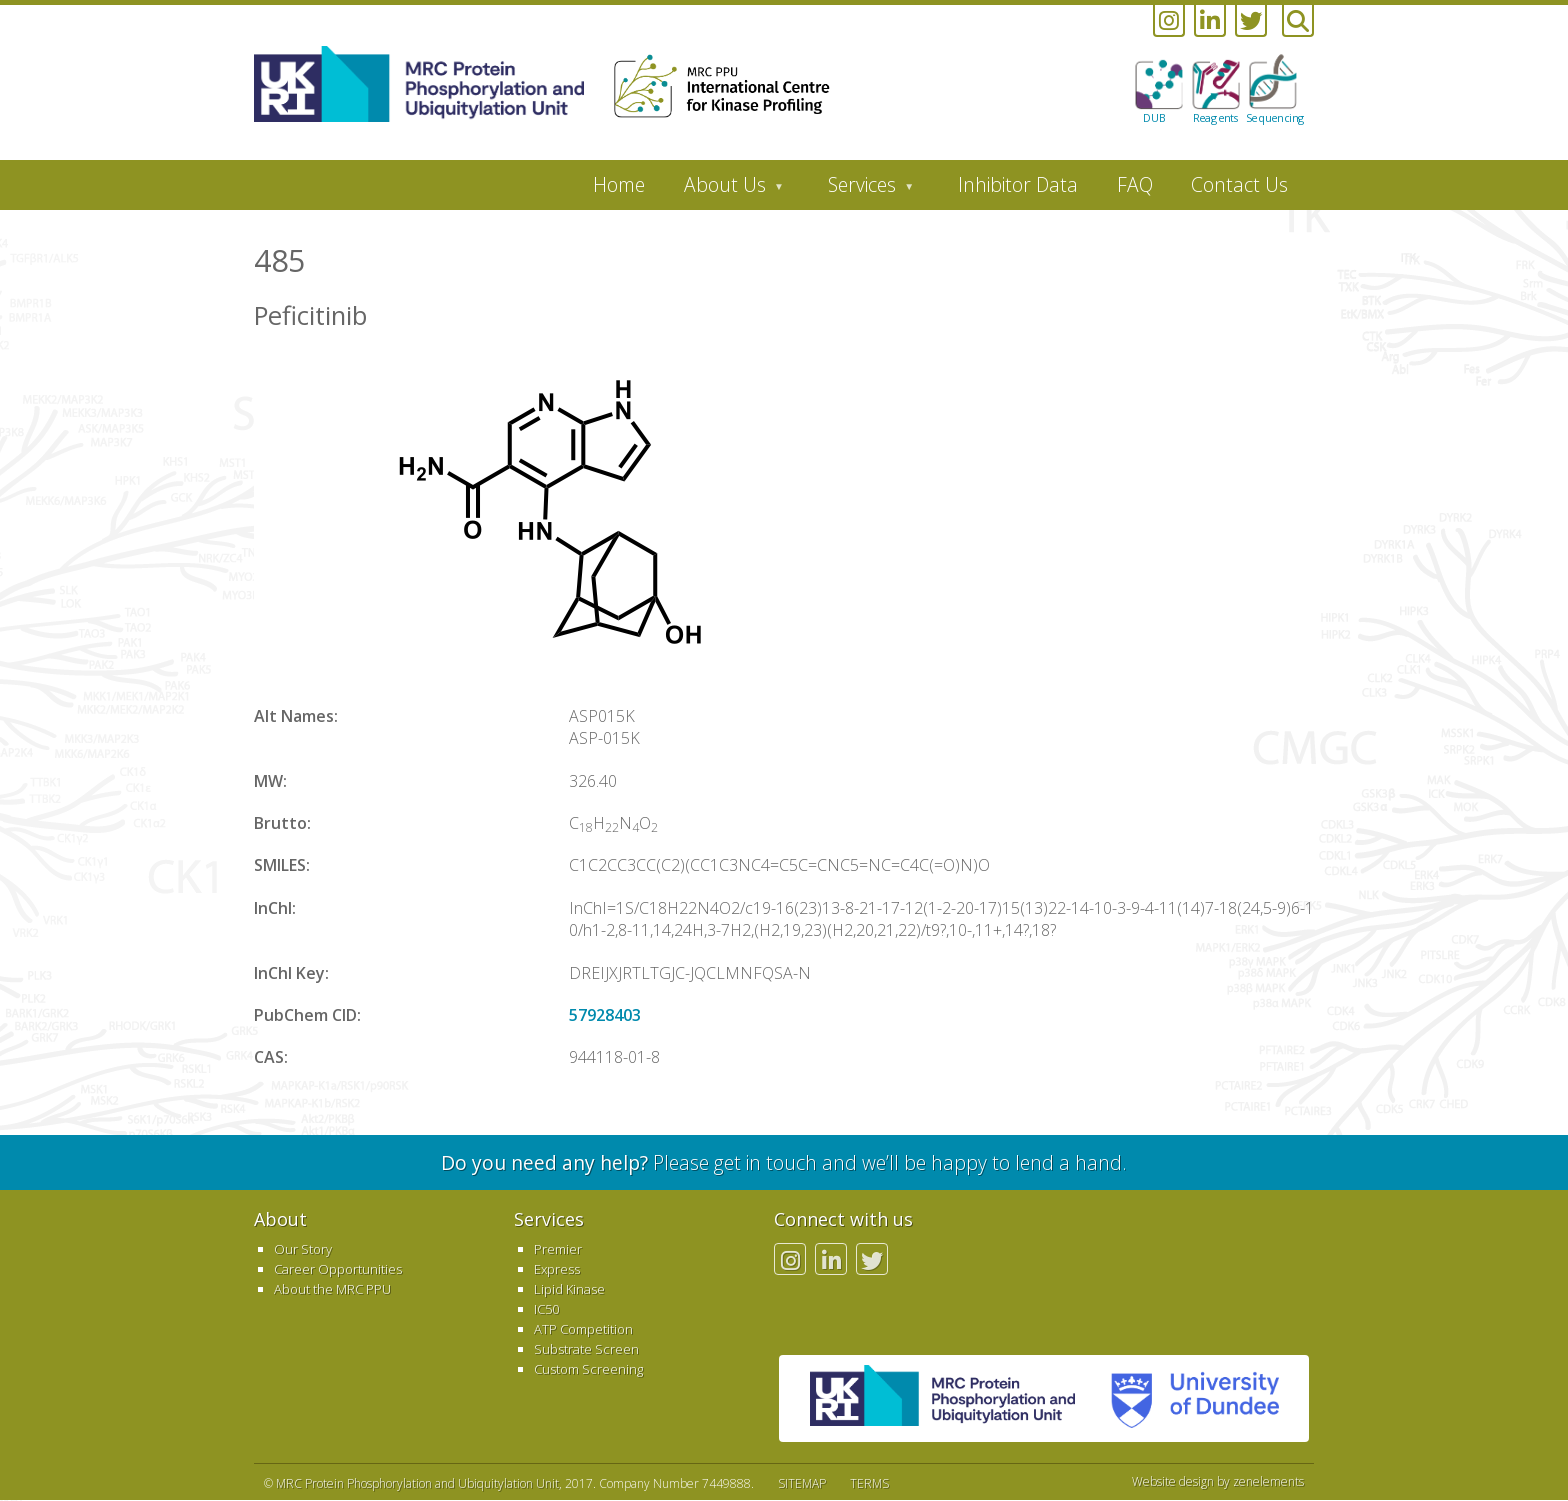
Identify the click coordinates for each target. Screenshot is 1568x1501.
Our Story (303, 1249)
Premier (558, 1249)
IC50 (546, 1309)
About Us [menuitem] (724, 190)
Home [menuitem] (619, 184)
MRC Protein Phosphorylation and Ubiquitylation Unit (417, 1483)
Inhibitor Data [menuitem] (1018, 184)
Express (557, 1269)
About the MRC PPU (332, 1289)
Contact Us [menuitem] (1239, 184)
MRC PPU (942, 1398)
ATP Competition (583, 1329)
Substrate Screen (586, 1349)
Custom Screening (588, 1369)
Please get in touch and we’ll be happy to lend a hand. (784, 1162)
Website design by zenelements (1218, 1482)
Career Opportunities (338, 1269)
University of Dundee (1187, 1398)
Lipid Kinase (569, 1289)
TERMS (869, 1483)
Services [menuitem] (861, 190)
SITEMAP (802, 1483)
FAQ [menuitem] (1135, 184)
